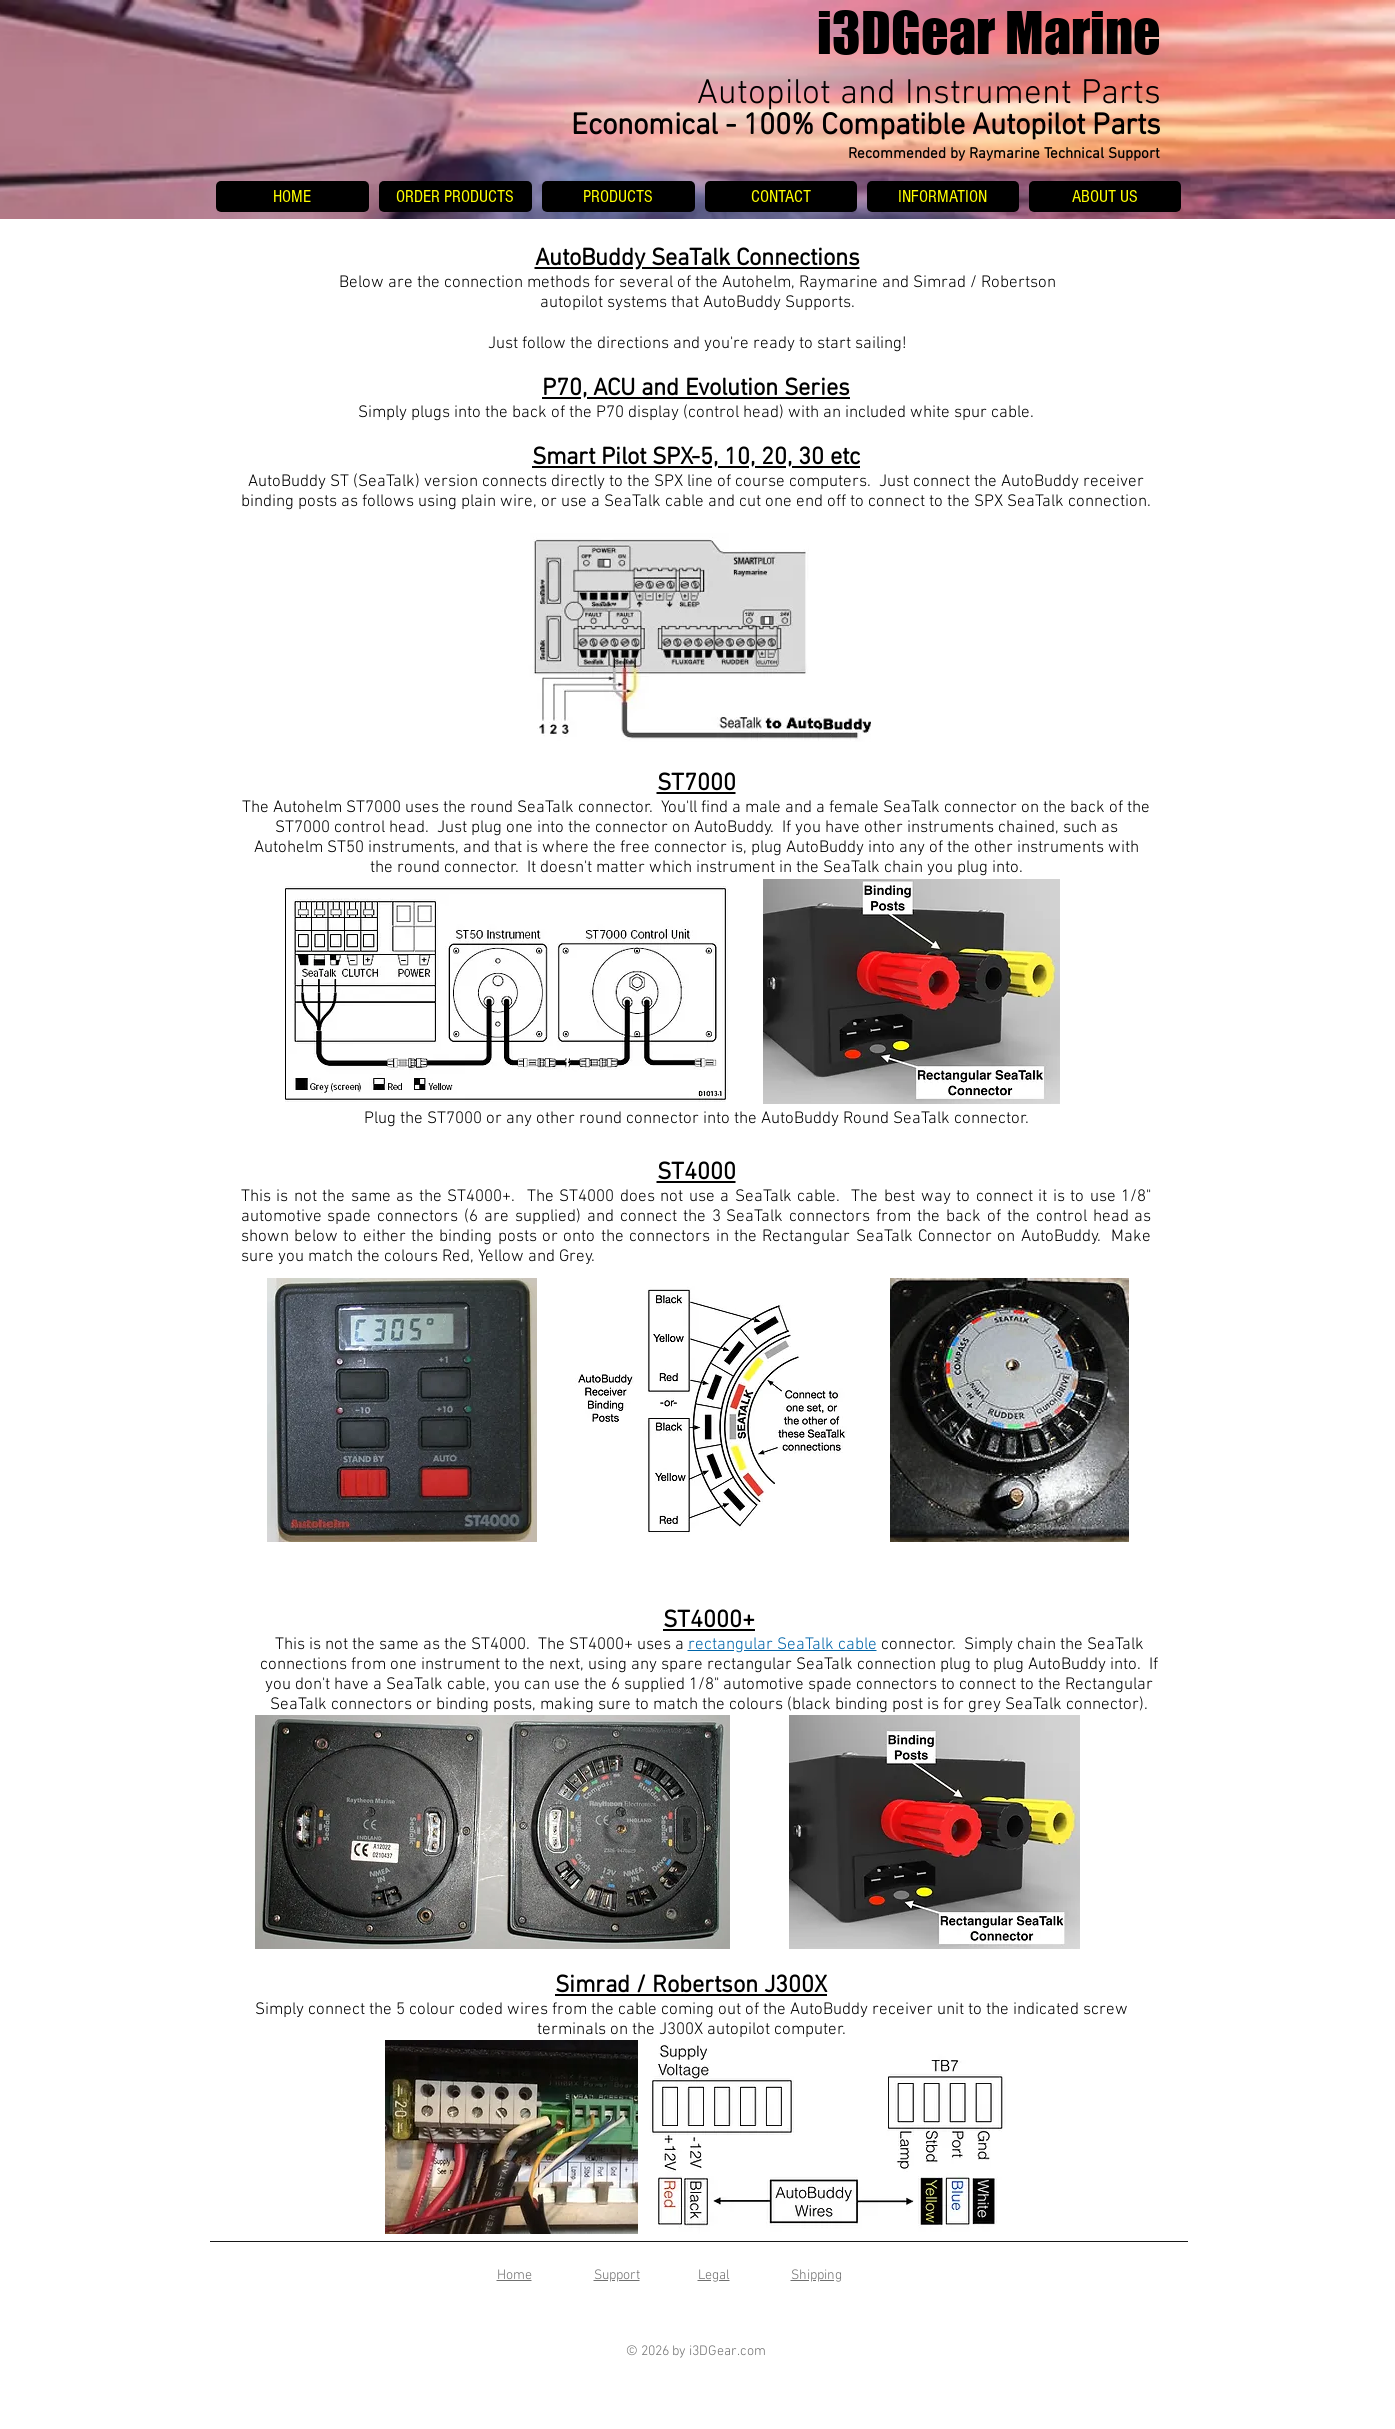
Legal (714, 2275)
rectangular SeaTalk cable (782, 1645)
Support (617, 2275)
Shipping (816, 2275)
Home (514, 2275)
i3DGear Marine (989, 32)
